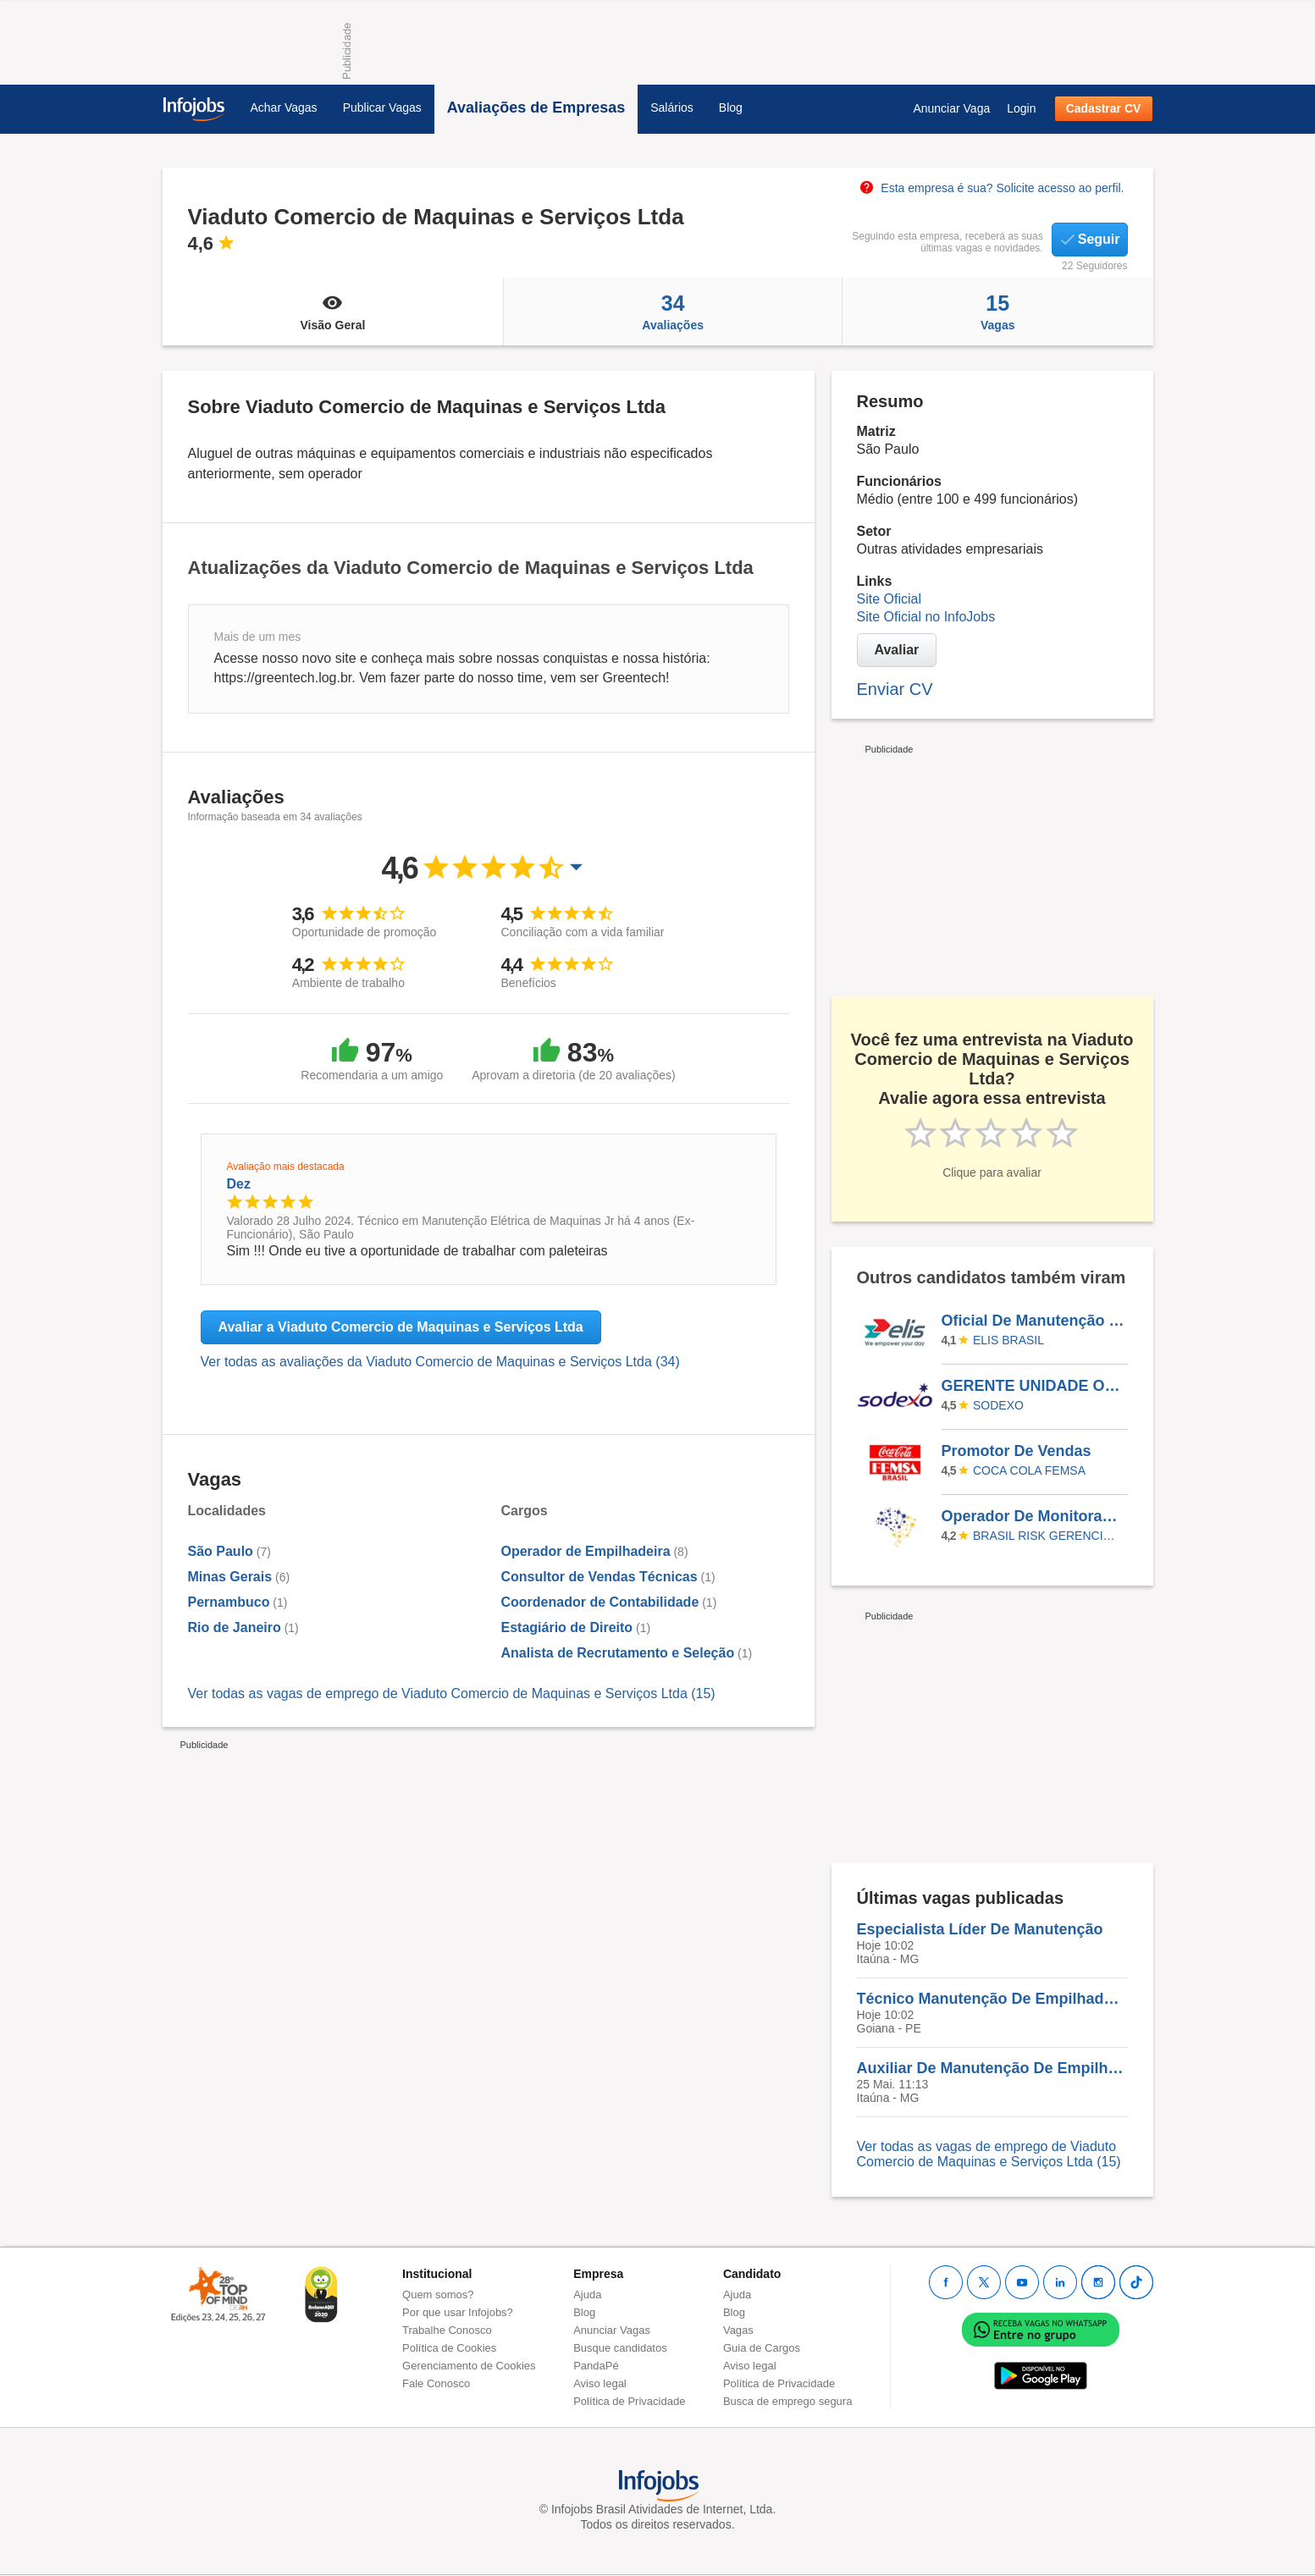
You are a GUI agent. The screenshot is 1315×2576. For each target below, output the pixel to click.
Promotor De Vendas (1016, 1450)
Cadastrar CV (1103, 108)
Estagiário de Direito (567, 1627)
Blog (731, 107)
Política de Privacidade (629, 2401)
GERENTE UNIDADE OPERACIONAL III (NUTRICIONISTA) (1034, 1385)
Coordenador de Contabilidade (600, 1602)
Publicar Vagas (382, 107)
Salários (671, 107)
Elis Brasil (1008, 1340)
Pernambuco (229, 1602)
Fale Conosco (436, 2383)
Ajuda (587, 2294)
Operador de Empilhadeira (586, 1551)
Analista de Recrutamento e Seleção (618, 1653)
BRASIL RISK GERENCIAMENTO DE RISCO (1047, 1535)
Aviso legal (600, 2383)
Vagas (997, 311)
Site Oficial (889, 599)
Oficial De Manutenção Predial (1034, 1320)
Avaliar (897, 650)
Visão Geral (333, 311)
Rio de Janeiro (234, 1627)
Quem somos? (438, 2294)
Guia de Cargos (761, 2348)
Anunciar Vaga (951, 108)
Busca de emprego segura (787, 2401)
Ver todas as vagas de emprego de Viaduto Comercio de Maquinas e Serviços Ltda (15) (452, 1693)
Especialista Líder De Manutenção (980, 1929)
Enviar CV (895, 689)
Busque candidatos (620, 2348)
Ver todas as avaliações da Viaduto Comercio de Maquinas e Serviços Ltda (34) (440, 1361)
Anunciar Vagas (611, 2330)
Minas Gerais (230, 1576)
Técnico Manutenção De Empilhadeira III (992, 1998)
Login (1021, 108)
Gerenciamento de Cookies (469, 2365)
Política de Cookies (449, 2348)
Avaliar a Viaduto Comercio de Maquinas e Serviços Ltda (400, 1327)
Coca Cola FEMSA (1029, 1470)
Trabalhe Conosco (447, 2330)
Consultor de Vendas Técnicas (599, 1576)
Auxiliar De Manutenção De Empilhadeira (992, 2068)
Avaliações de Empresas (536, 107)
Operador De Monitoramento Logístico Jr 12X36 (1034, 1516)
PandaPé (596, 2365)
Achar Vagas (284, 107)
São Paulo (220, 1551)
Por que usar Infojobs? (457, 2312)
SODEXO (998, 1405)
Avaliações (673, 311)
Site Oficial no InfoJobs (926, 617)
